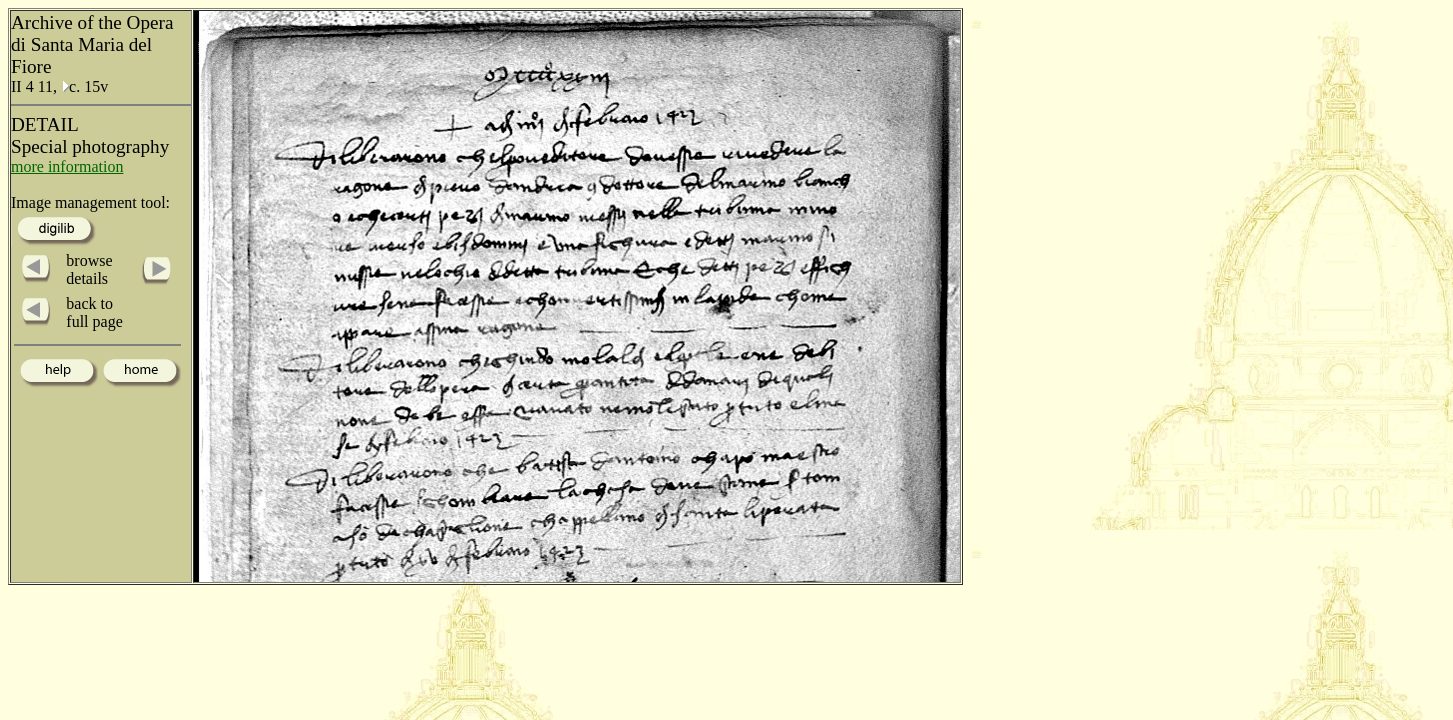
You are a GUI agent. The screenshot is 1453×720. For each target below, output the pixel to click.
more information (67, 166)
